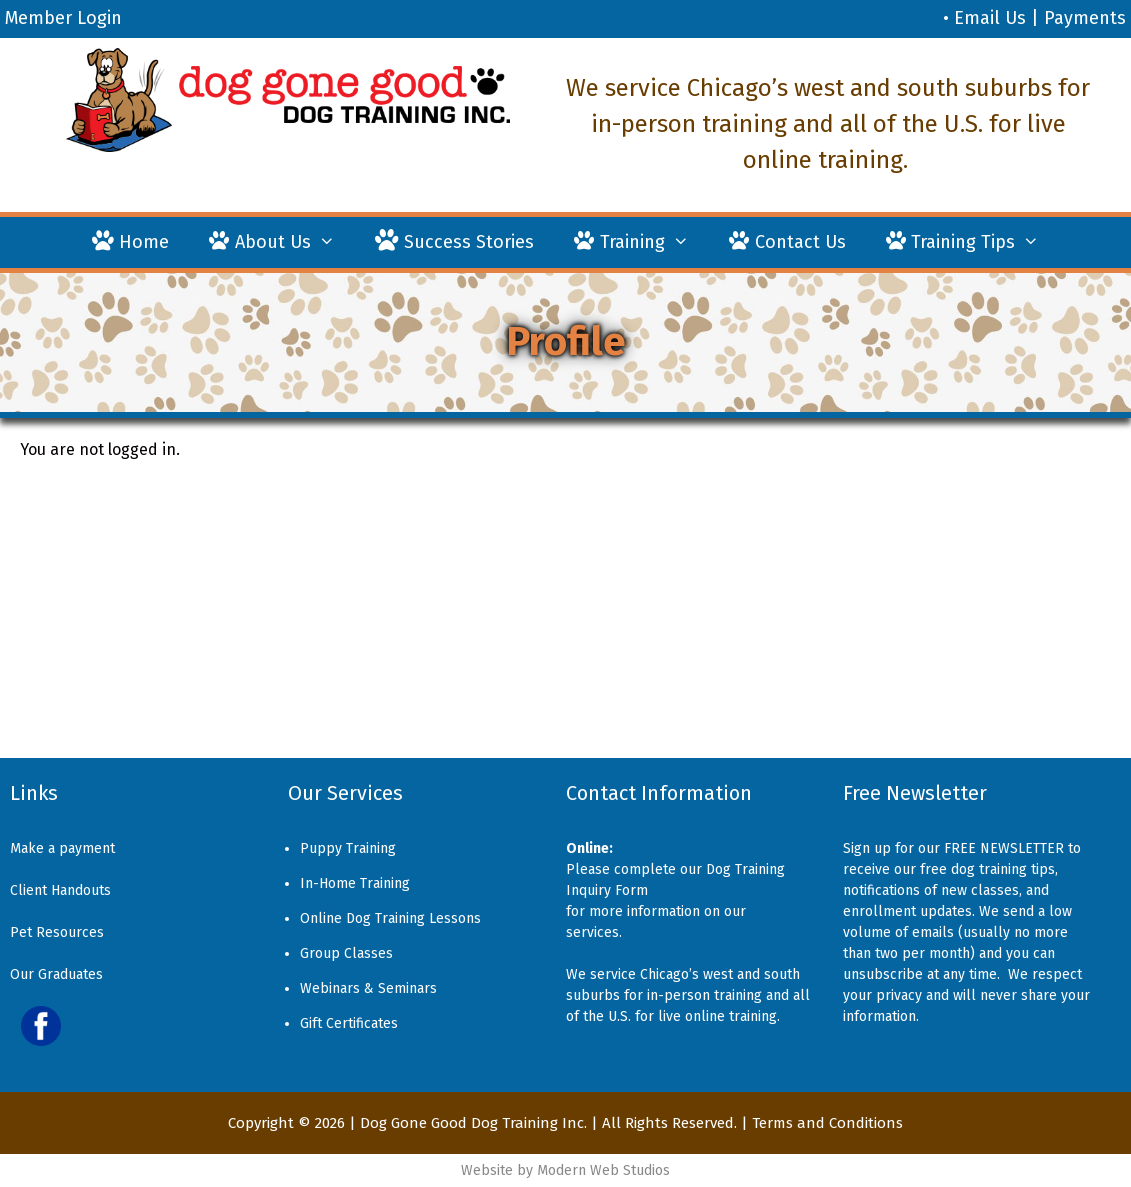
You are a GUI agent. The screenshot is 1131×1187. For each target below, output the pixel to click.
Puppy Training (348, 848)
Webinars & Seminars (368, 988)
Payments (1085, 18)
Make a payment (62, 848)
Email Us (990, 18)
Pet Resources (57, 932)
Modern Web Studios (603, 1170)
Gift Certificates (349, 1023)
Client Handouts (60, 890)
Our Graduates (56, 974)
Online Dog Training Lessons (390, 918)
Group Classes (346, 953)
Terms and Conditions (827, 1123)
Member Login (63, 18)
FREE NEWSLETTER (1004, 848)
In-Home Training (355, 883)
